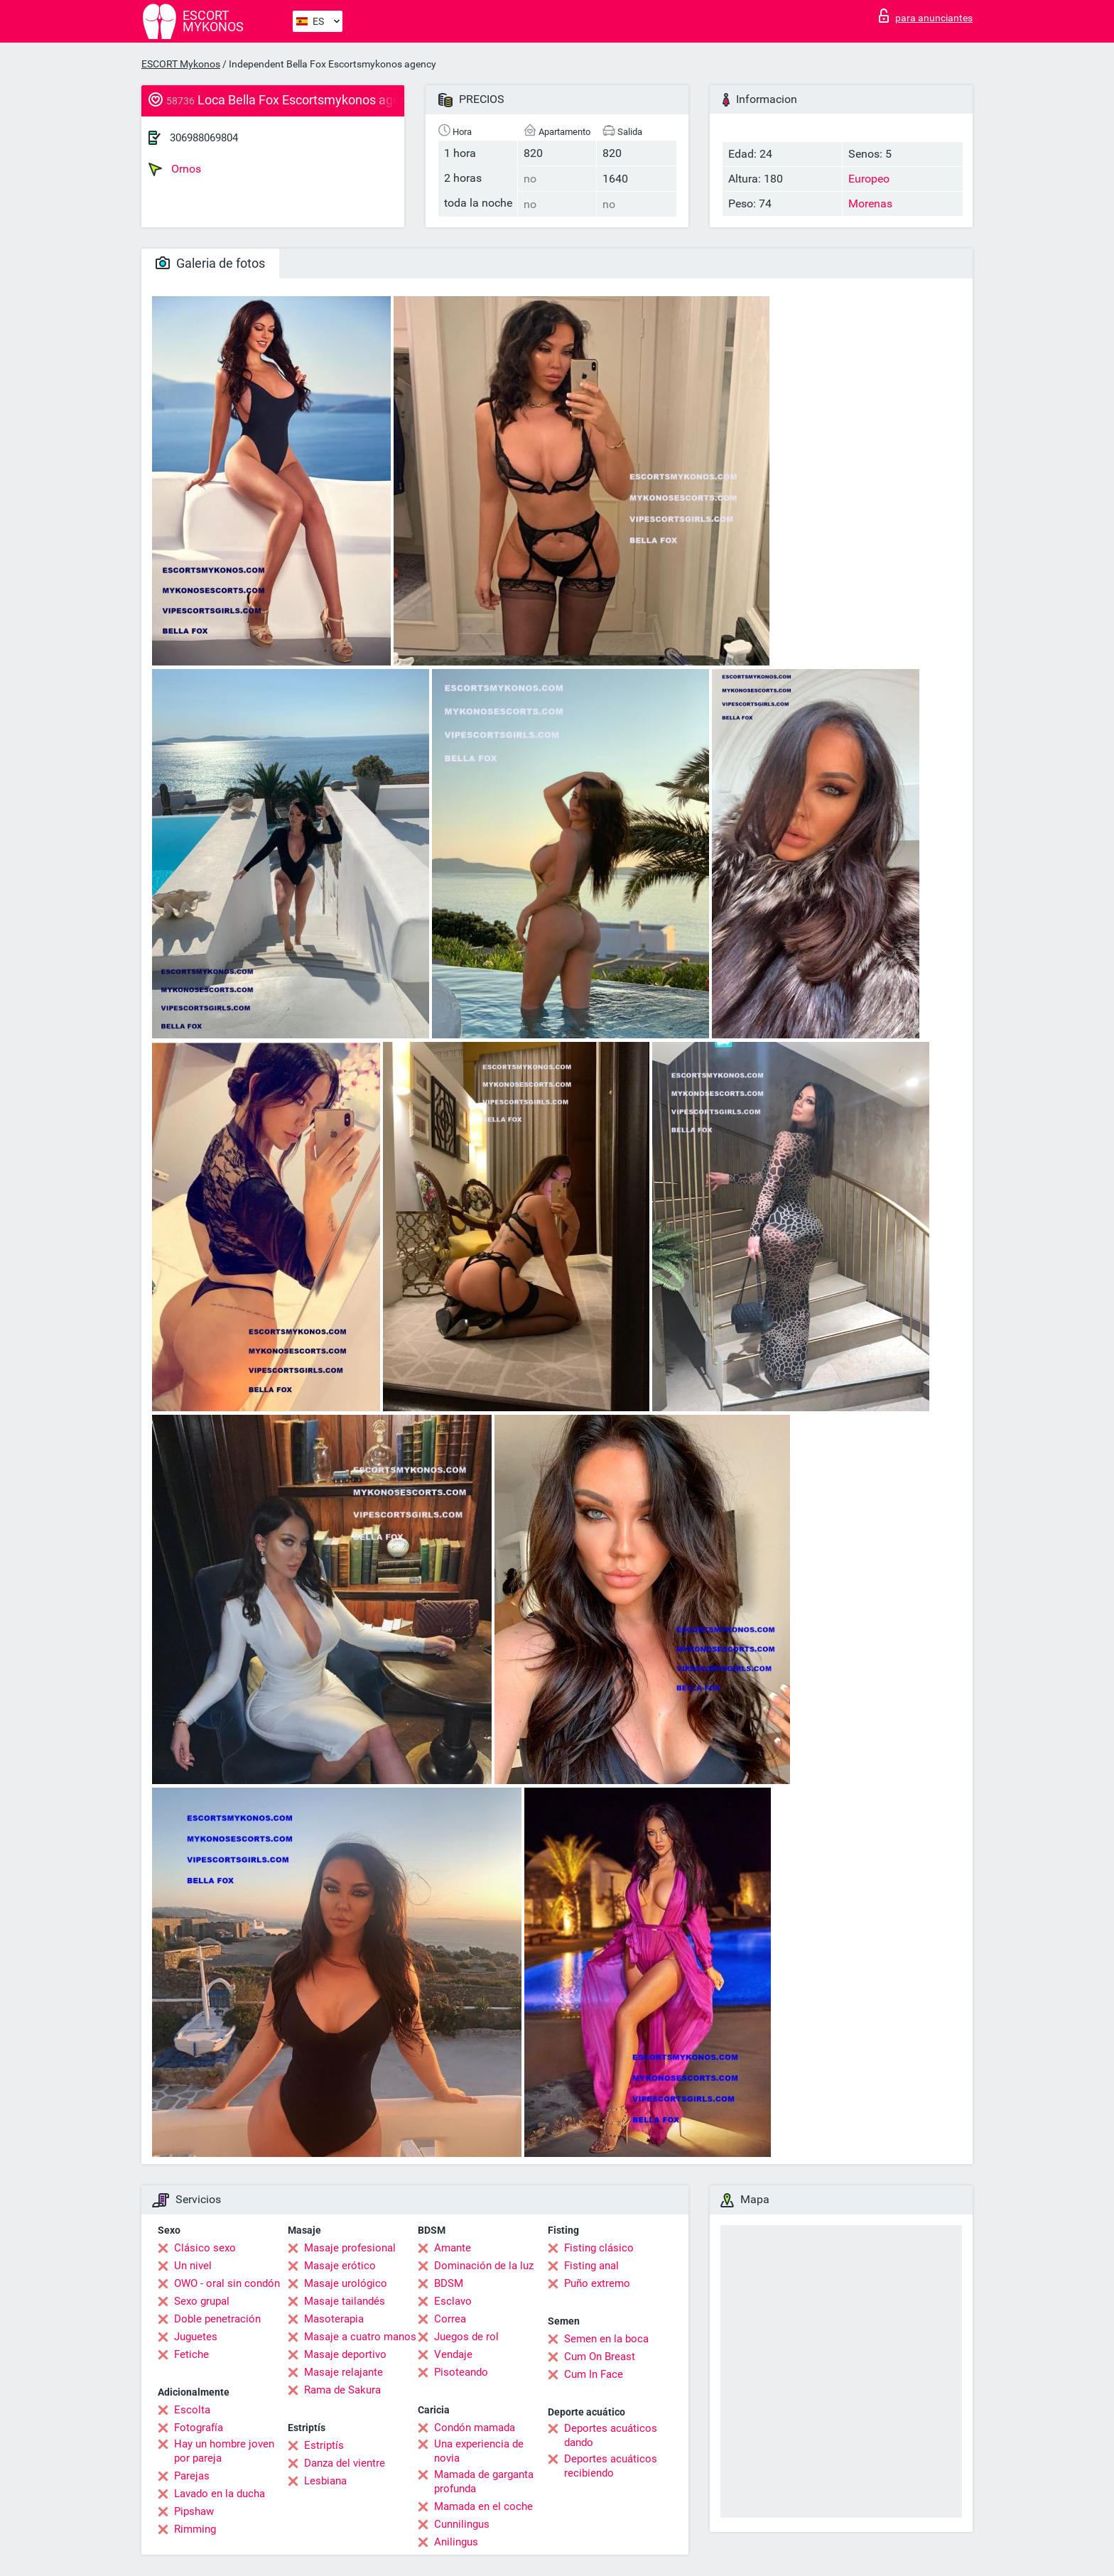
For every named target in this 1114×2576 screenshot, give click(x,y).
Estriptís (324, 2445)
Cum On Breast (599, 2356)
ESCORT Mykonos (180, 64)
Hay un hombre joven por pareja (224, 2451)
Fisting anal (591, 2265)
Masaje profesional (350, 2247)
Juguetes (195, 2336)
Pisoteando (461, 2372)
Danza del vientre (344, 2463)
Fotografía (198, 2427)
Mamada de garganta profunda (484, 2481)
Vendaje (453, 2354)
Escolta (192, 2409)
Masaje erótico (340, 2265)
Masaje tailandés (344, 2301)
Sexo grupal (201, 2301)
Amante (452, 2247)
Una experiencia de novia (479, 2451)
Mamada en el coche (483, 2506)
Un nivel (193, 2265)
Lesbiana (325, 2480)
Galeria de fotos (210, 263)
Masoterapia (334, 2319)
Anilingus (456, 2542)
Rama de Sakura (342, 2390)
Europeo (868, 178)
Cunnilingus (462, 2524)
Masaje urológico (345, 2283)
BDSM (448, 2283)
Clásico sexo (205, 2247)
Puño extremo (597, 2283)
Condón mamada (474, 2427)
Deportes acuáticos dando (610, 2435)
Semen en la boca (606, 2338)
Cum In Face (593, 2374)
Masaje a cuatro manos (360, 2336)
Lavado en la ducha (219, 2493)
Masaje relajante (343, 2372)
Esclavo (453, 2301)
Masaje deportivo (345, 2354)
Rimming (195, 2529)
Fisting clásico (599, 2247)
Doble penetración (217, 2319)
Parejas (192, 2475)
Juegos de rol (466, 2336)
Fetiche (191, 2354)
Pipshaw (194, 2511)
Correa (450, 2319)
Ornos (174, 169)
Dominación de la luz (484, 2265)
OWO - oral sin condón (227, 2283)
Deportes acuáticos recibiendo (610, 2465)
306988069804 (204, 137)
